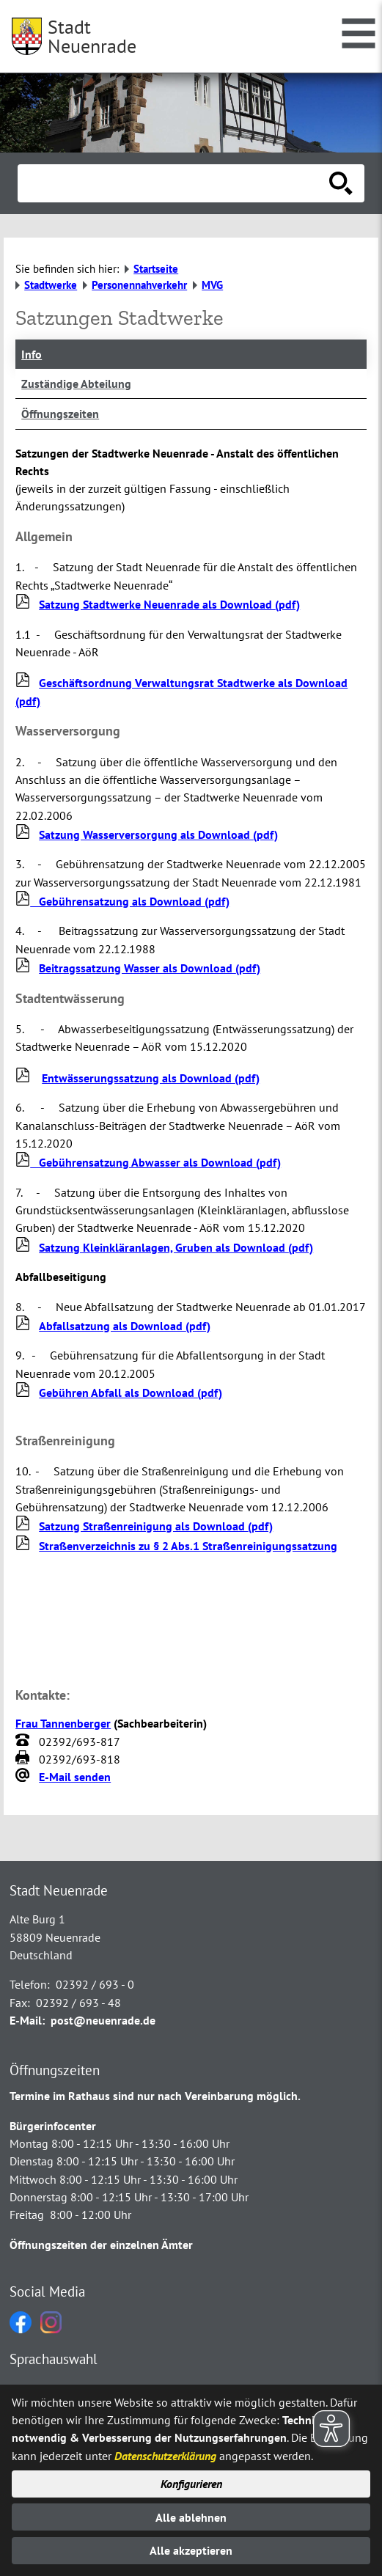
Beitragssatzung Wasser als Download (149, 968)
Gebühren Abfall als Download (130, 1392)
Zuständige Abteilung (76, 383)
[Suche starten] (341, 183)
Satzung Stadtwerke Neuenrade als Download (169, 604)
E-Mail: (27, 2020)
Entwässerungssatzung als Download (151, 1078)
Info (31, 354)
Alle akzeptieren (191, 2550)
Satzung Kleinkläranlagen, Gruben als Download (176, 1247)
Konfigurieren (191, 2483)
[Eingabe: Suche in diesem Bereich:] (175, 183)
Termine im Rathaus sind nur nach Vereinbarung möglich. (155, 2095)
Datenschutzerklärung (165, 2455)
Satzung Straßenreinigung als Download (156, 1526)
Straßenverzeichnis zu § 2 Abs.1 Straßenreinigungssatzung (188, 1545)
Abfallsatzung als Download (124, 1325)
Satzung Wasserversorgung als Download (158, 834)
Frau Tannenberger (63, 1723)
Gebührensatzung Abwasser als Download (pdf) (148, 1162)
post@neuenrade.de (103, 2020)
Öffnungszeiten (60, 413)
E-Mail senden (75, 1776)
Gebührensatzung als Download (122, 901)
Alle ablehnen (191, 2517)
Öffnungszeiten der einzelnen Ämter (101, 2244)
